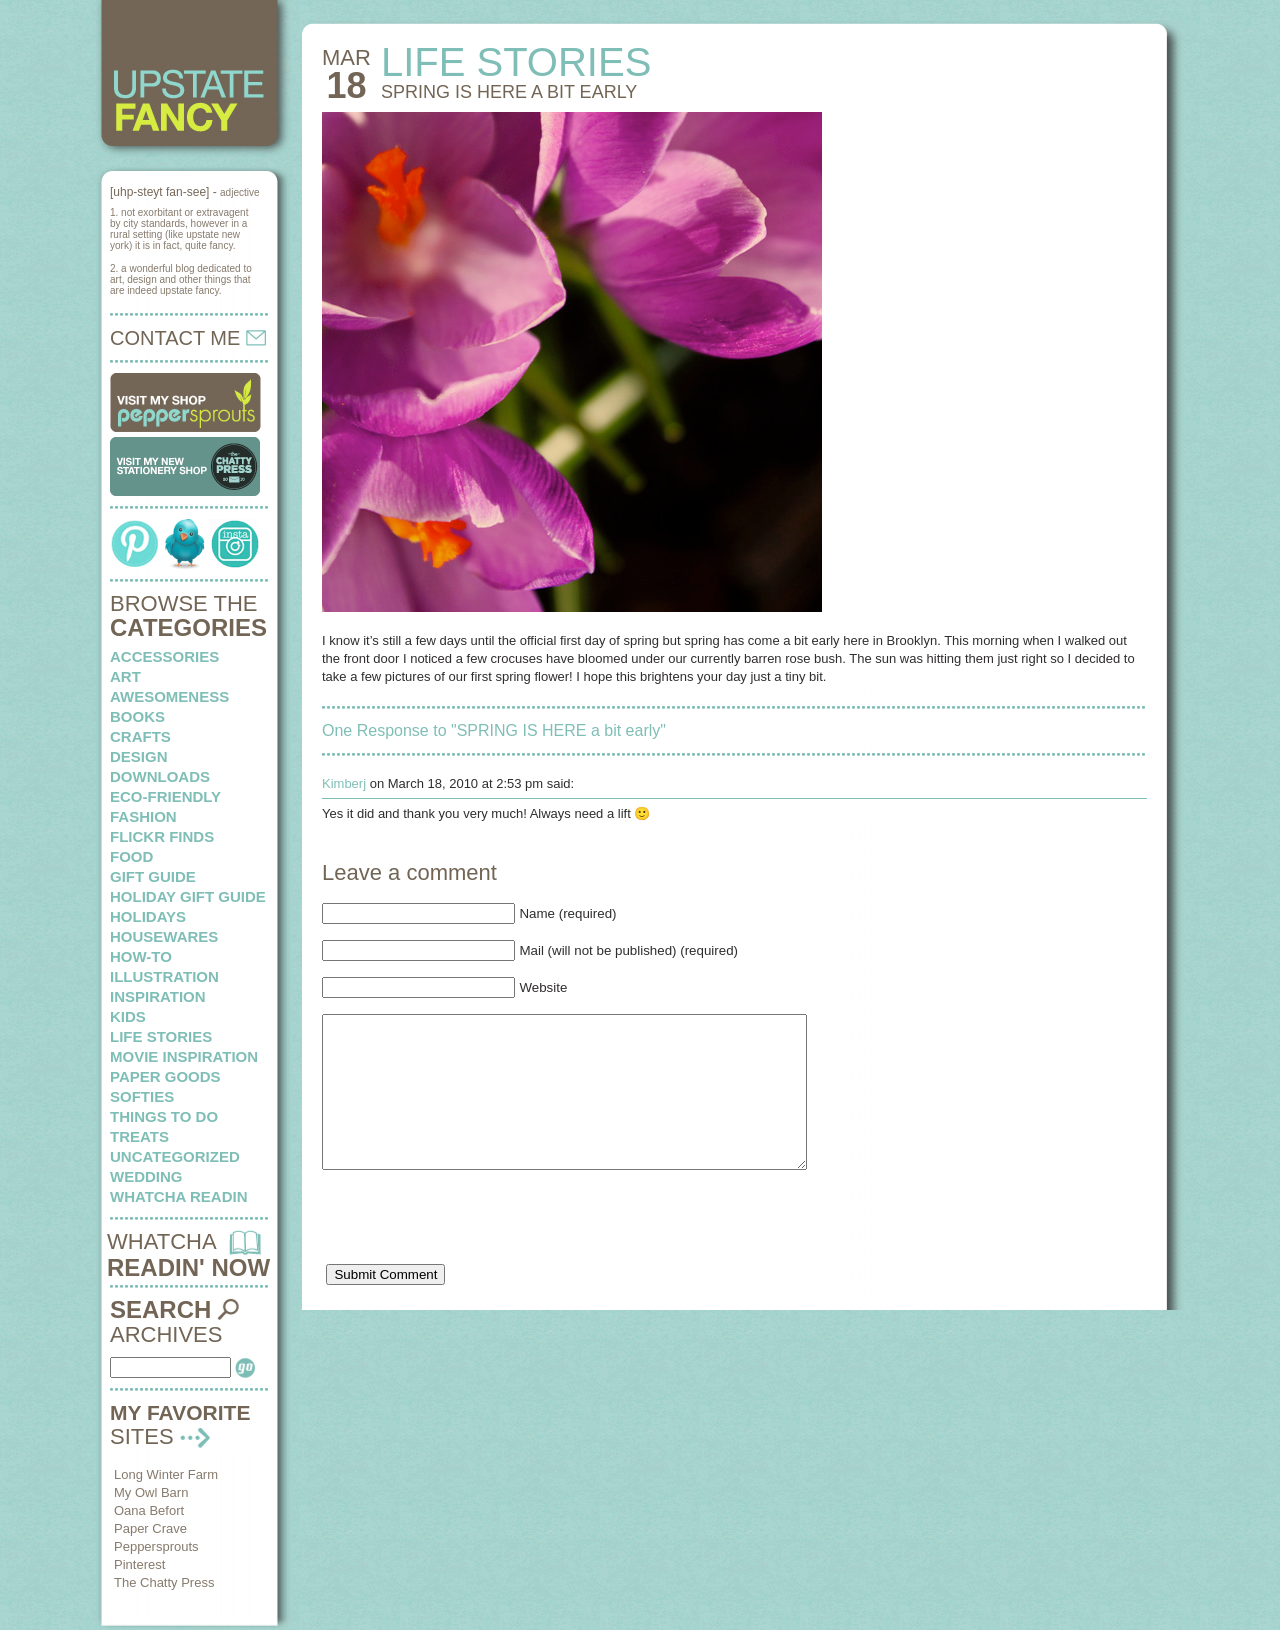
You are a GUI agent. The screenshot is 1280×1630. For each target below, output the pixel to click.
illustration (164, 976)
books (137, 716)
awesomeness (169, 696)
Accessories (164, 656)
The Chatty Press (164, 1582)
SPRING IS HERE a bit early (509, 92)
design (139, 756)
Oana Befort (149, 1510)
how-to (141, 956)
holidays (148, 916)
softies (142, 1096)
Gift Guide (153, 876)
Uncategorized (175, 1156)
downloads (160, 776)
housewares (164, 936)
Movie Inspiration (184, 1056)
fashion (143, 816)
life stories (161, 1036)
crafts (140, 736)
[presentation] (474, 1255)
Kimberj (344, 783)
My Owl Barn (151, 1492)
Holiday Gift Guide (188, 896)
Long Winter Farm (166, 1474)
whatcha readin (178, 1196)
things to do (164, 1116)
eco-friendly (165, 796)
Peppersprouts (156, 1546)
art (125, 676)
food (131, 856)
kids (128, 1016)
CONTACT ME (188, 338)
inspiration (158, 996)
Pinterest (139, 1564)
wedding (146, 1176)
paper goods (165, 1076)
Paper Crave (150, 1528)
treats (139, 1136)
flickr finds (162, 836)
